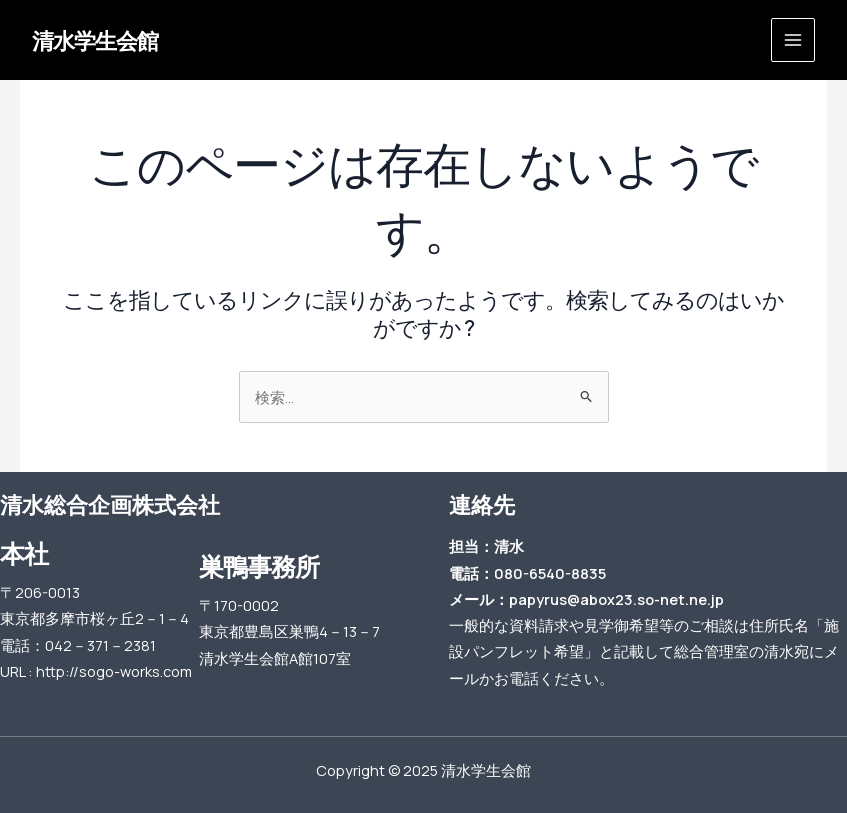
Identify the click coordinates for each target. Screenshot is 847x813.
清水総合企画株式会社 (110, 505)
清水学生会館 (95, 40)
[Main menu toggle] (793, 40)
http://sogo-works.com (114, 671)
